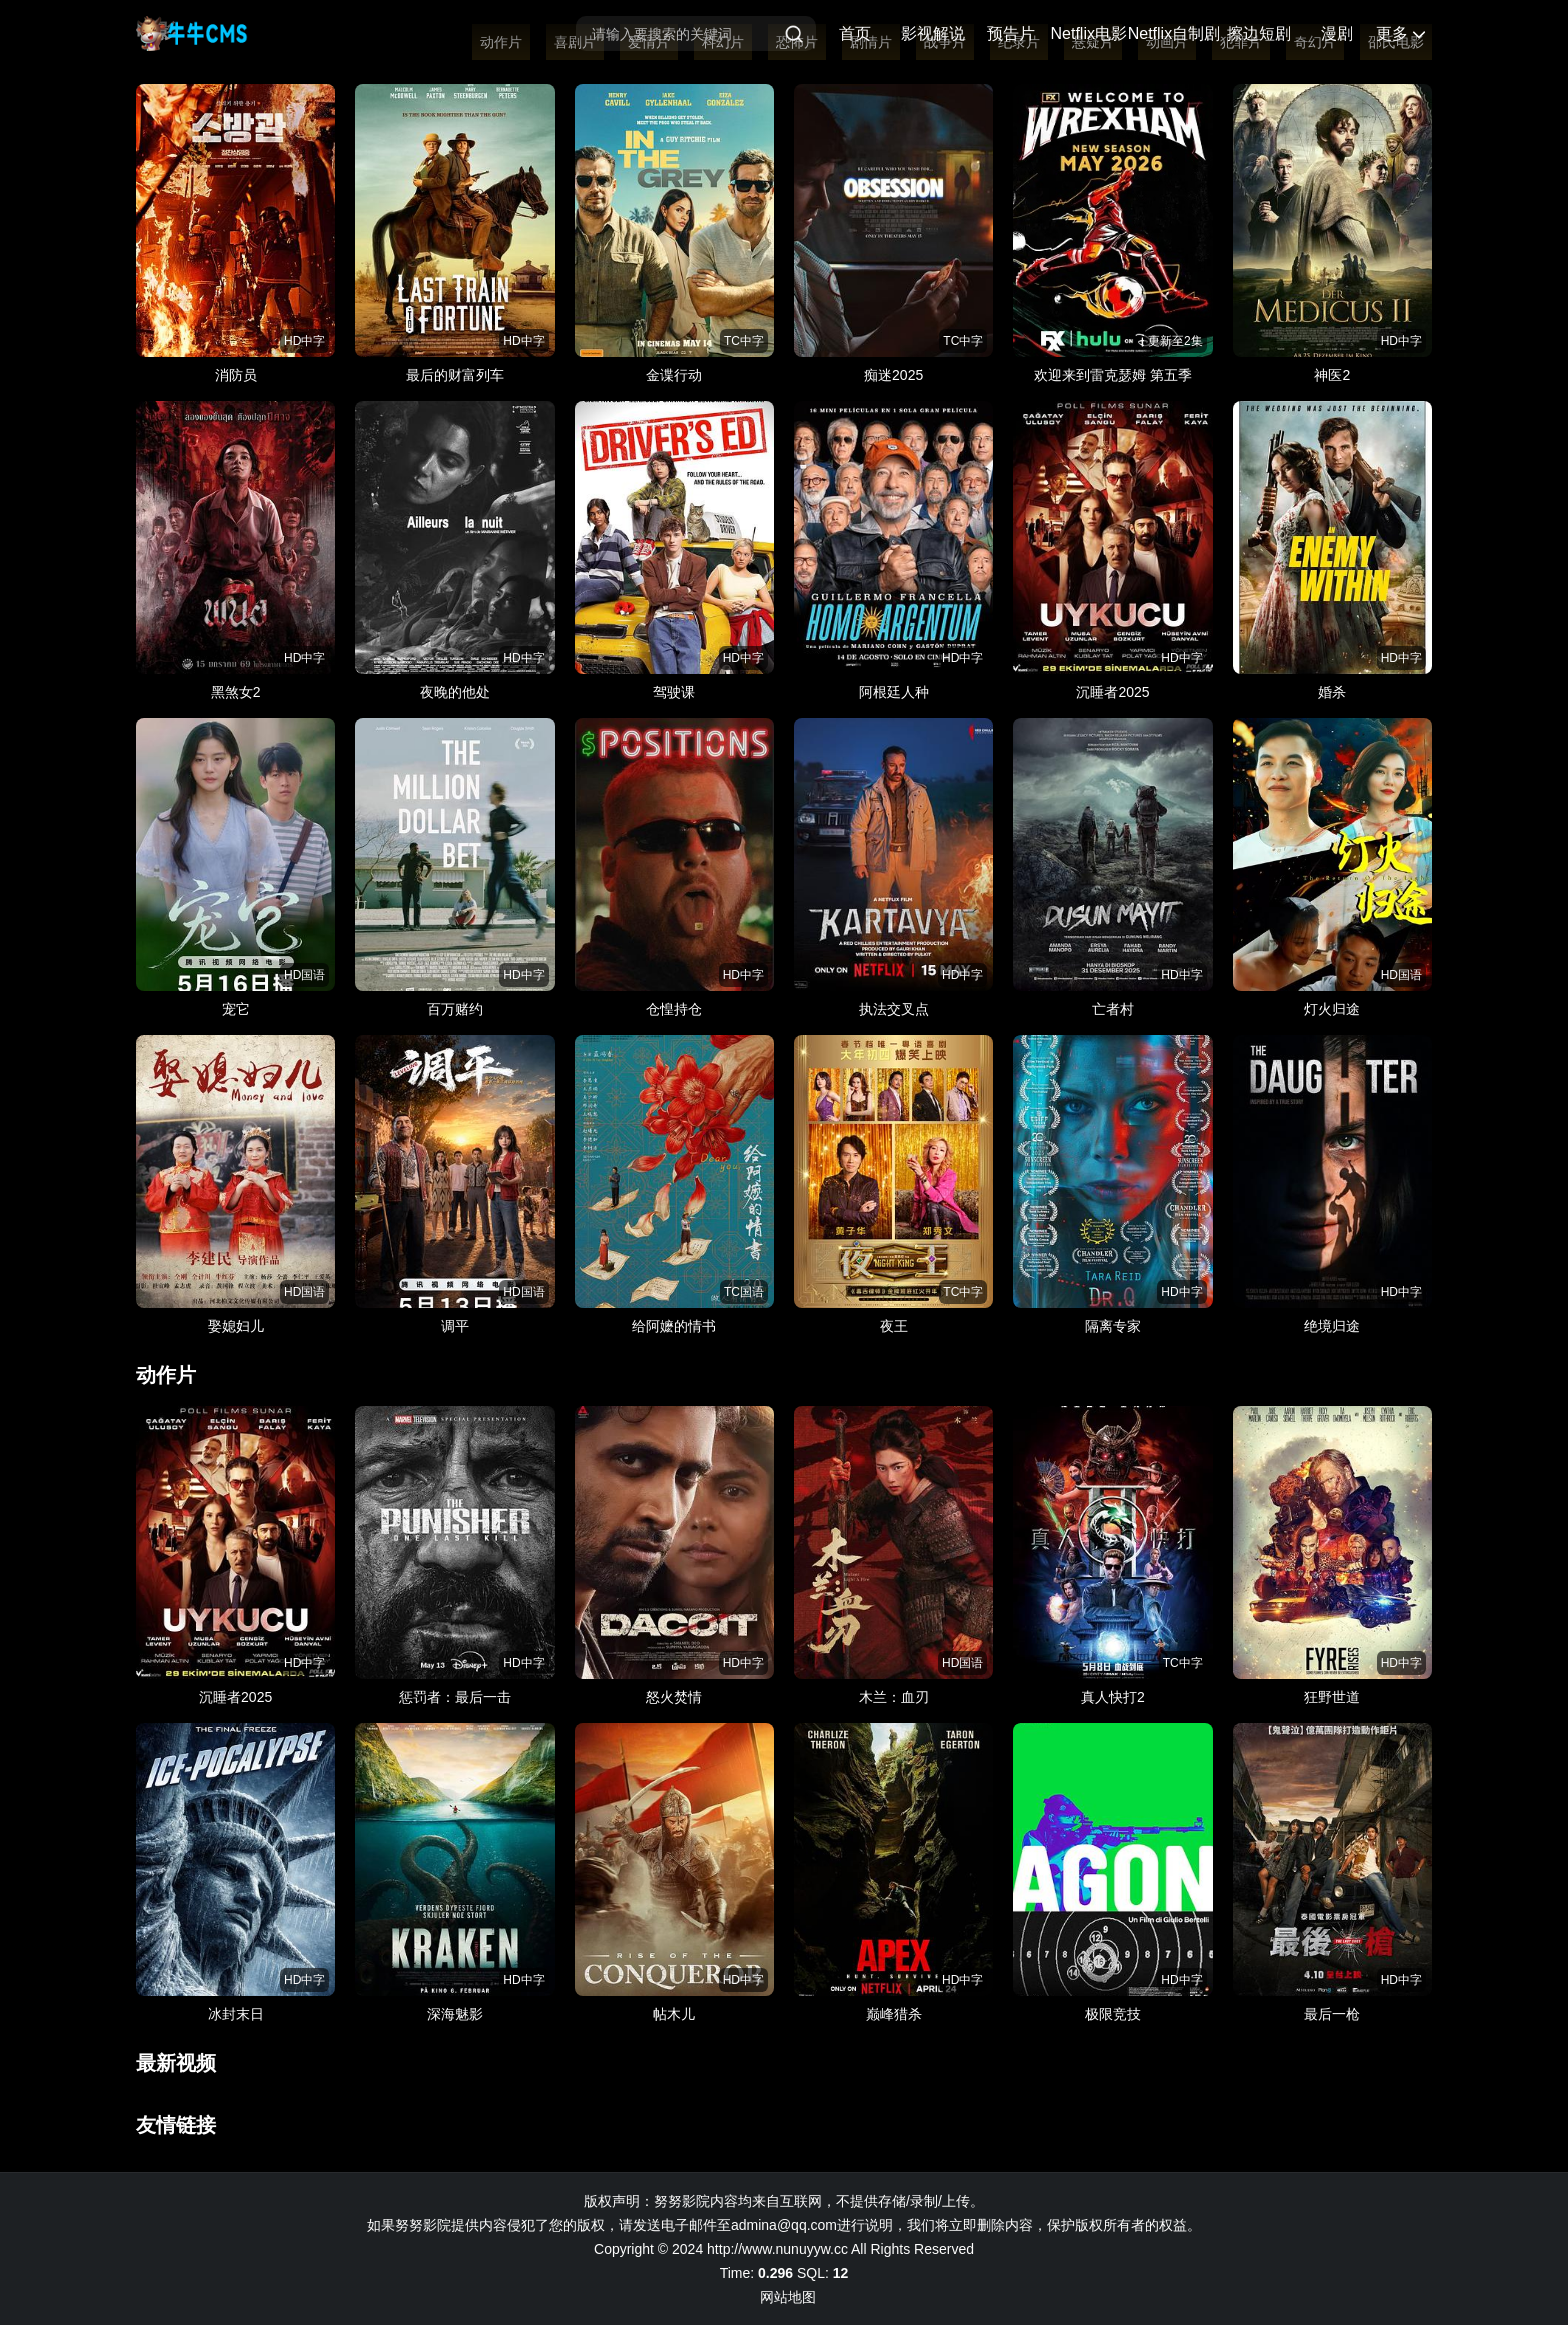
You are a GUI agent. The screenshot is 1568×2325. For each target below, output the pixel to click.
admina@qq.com (784, 2225)
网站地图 (788, 2297)
